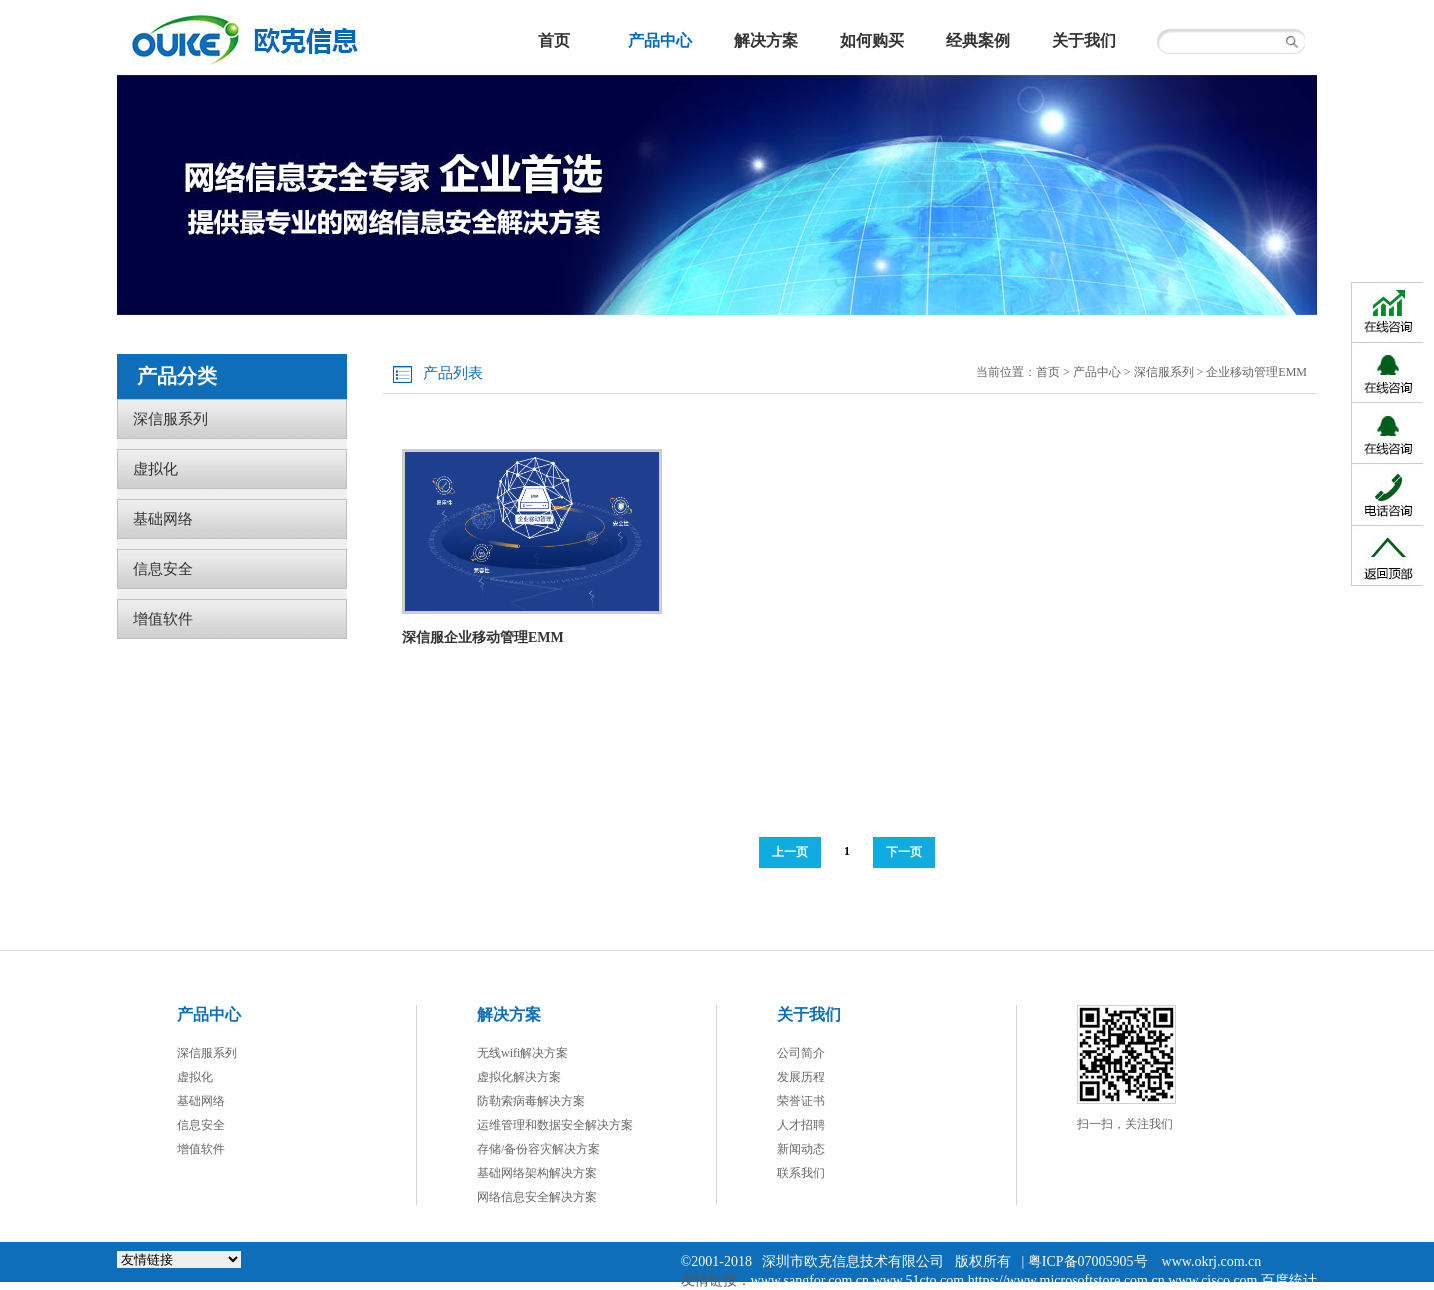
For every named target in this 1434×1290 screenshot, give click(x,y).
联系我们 (801, 1173)
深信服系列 (1164, 372)
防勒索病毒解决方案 (531, 1101)
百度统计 (1289, 1280)
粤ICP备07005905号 (1088, 1261)
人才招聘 (801, 1125)
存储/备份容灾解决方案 (538, 1149)
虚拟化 (155, 469)
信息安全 (163, 569)
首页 (1048, 372)
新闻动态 (801, 1149)
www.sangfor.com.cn (810, 1280)
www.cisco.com (1212, 1280)
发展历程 (801, 1077)
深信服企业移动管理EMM (483, 637)
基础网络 (163, 519)
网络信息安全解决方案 (537, 1197)
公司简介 (801, 1053)
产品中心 (1097, 372)
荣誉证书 (801, 1101)
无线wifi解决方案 (522, 1053)
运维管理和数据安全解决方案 (555, 1125)
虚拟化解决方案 (519, 1077)
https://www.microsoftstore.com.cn (1066, 1280)
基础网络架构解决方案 (537, 1173)
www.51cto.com (919, 1280)
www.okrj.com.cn (1212, 1261)
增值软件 (163, 619)
